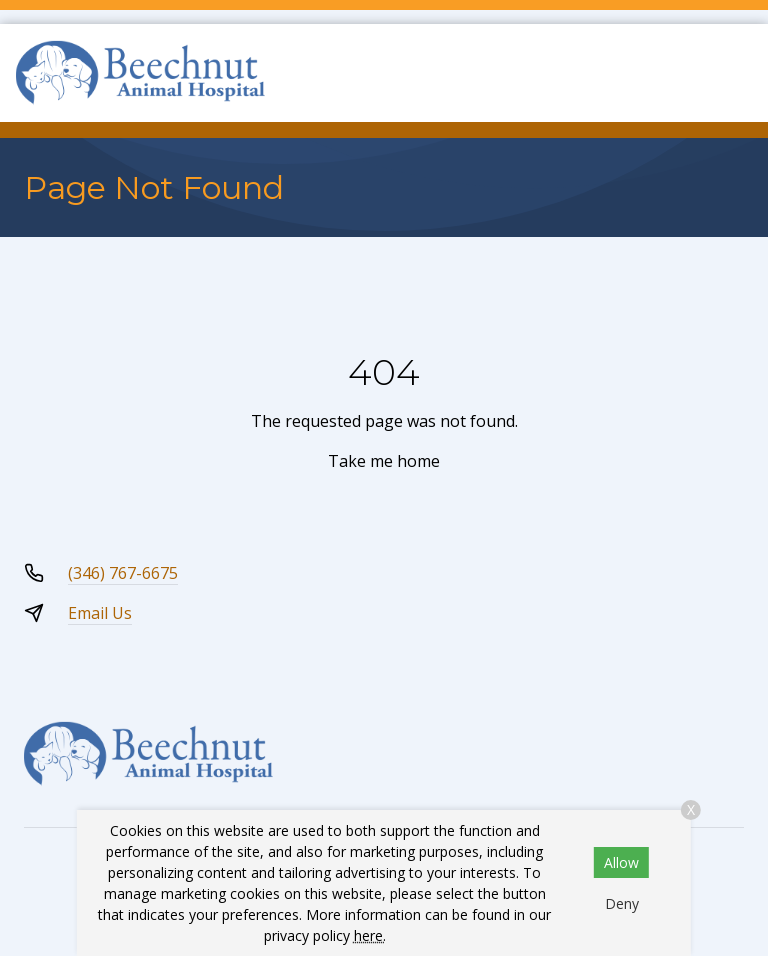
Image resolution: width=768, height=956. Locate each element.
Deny (622, 903)
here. (370, 935)
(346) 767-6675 (123, 573)
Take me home (384, 461)
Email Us (100, 613)
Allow (621, 862)
